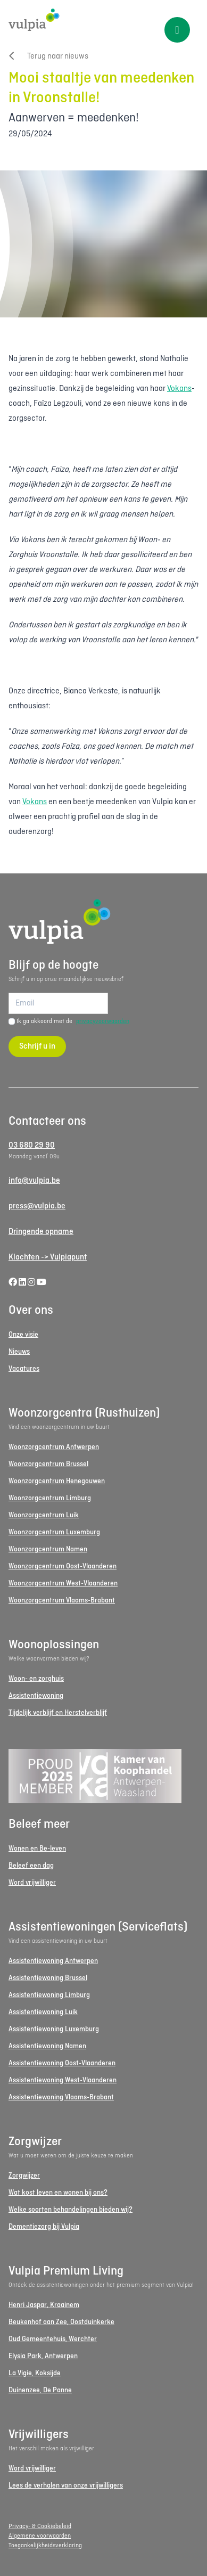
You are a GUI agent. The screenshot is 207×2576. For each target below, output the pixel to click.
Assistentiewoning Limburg (49, 1995)
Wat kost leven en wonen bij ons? (58, 2192)
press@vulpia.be (37, 1206)
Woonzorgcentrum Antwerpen (54, 1447)
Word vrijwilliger (32, 1882)
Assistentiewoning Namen (47, 2046)
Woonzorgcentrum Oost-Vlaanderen (63, 1566)
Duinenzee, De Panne (40, 2390)
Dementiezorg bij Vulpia (44, 2226)
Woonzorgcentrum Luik (44, 1515)
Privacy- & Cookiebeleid (40, 2526)
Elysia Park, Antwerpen (43, 2356)
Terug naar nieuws (48, 56)
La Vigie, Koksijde (35, 2373)
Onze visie (23, 1334)
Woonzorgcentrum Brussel (48, 1464)
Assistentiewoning (36, 1695)
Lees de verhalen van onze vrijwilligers (66, 2485)
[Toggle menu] (177, 30)
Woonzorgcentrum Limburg (50, 1498)
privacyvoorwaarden (102, 1021)
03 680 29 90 (32, 1145)
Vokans (179, 388)
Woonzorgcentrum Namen (48, 1549)
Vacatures (24, 1368)
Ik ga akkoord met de (72, 1021)
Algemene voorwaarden (40, 2536)
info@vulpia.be (34, 1180)
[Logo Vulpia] (103, 20)
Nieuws (19, 1351)
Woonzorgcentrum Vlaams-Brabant (62, 1600)
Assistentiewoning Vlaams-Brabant (61, 2097)
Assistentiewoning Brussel (48, 1978)
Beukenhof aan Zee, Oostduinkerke (61, 2322)
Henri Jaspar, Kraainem (44, 2305)
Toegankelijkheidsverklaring (45, 2545)
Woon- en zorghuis (36, 1678)
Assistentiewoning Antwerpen (53, 1961)
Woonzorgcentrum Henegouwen (57, 1481)
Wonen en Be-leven (37, 1848)
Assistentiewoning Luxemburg (54, 2029)
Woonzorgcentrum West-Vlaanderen (63, 1583)
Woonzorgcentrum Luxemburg (54, 1532)
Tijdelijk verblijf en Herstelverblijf (58, 1713)
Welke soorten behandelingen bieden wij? (71, 2209)
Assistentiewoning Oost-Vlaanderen (62, 2063)
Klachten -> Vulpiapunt (48, 1257)
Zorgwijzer (24, 2175)
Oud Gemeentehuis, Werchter (53, 2339)
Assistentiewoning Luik (43, 2012)
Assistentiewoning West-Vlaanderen (63, 2080)
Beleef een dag (31, 1865)
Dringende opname (41, 1231)
